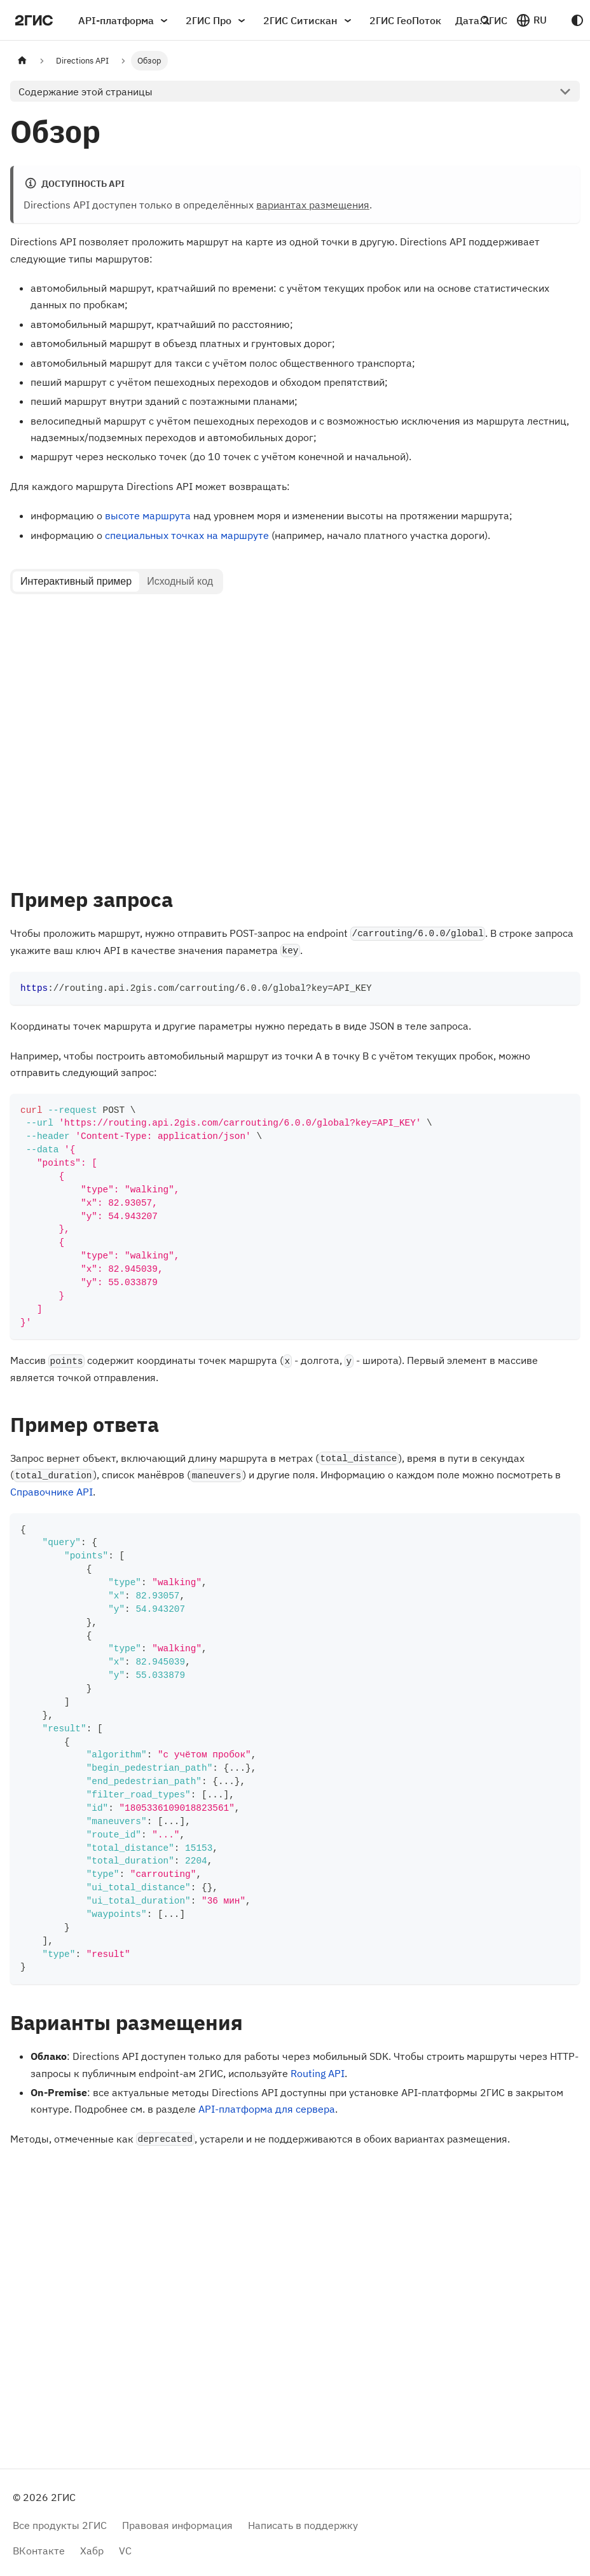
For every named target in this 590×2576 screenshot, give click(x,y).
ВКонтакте (39, 2550)
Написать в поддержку (303, 2524)
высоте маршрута (148, 515)
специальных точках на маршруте (187, 535)
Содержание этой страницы (85, 91)
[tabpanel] (295, 734)
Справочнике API (51, 1491)
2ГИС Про (217, 20)
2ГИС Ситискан (309, 20)
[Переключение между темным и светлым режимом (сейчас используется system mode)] (577, 20)
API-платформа (125, 20)
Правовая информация (177, 2524)
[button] (531, 20)
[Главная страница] (22, 61)
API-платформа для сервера (266, 2108)
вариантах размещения (312, 204)
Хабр (92, 2550)
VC (125, 2550)
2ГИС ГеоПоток (405, 20)
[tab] (76, 581)
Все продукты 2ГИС (60, 2524)
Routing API (318, 2073)
